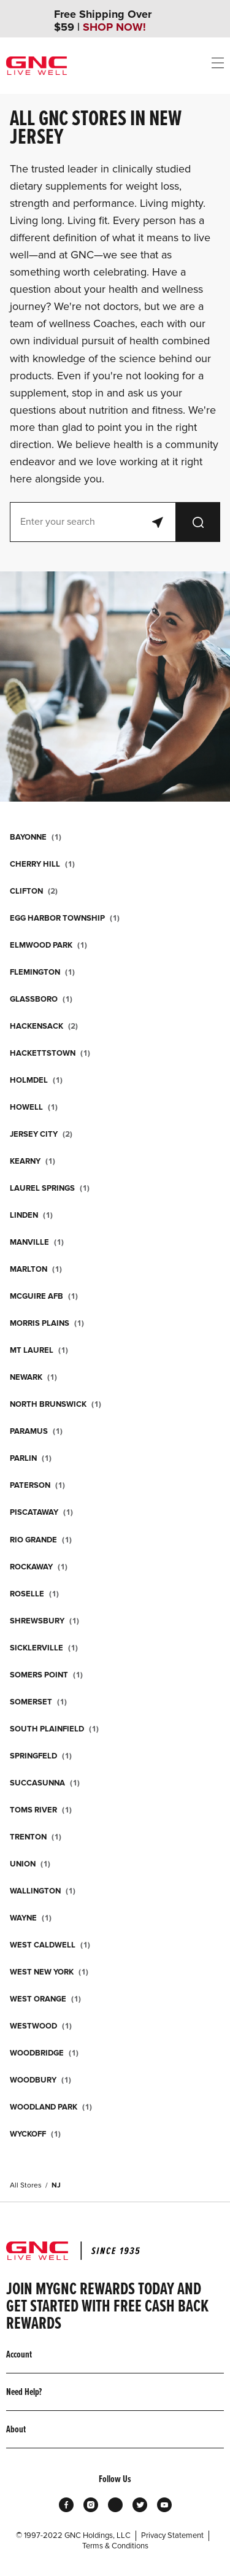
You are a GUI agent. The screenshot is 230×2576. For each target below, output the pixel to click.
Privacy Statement (172, 2535)
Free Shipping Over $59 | (102, 20)
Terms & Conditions (115, 2546)
